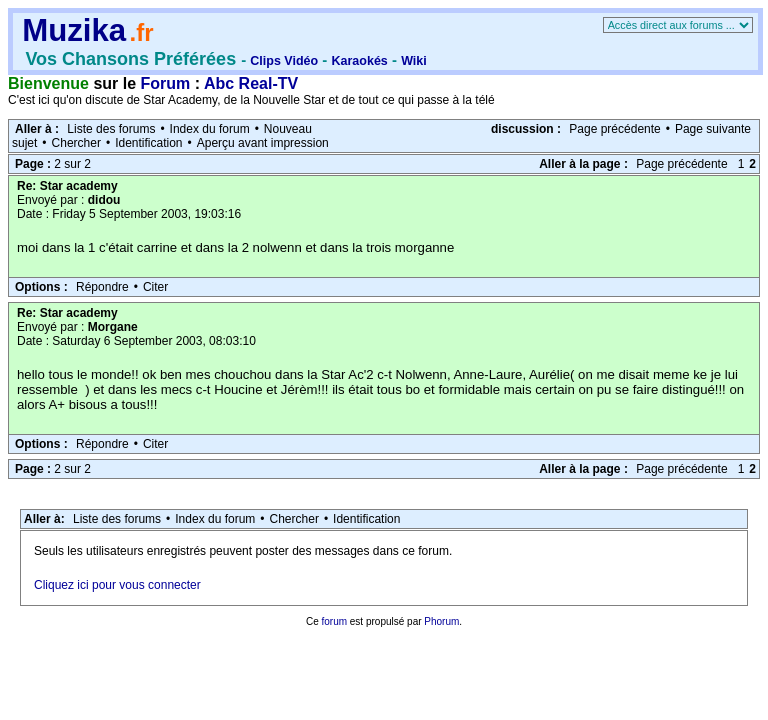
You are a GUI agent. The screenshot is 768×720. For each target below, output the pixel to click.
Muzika (74, 30)
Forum (166, 83)
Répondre (102, 287)
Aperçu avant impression (263, 143)
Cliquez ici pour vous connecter (117, 585)
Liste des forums (111, 129)
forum (334, 621)
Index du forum (210, 129)
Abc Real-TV (251, 83)
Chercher (76, 143)
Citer (155, 287)
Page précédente (614, 129)
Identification (148, 143)
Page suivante (713, 129)
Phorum (441, 621)
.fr (141, 32)
